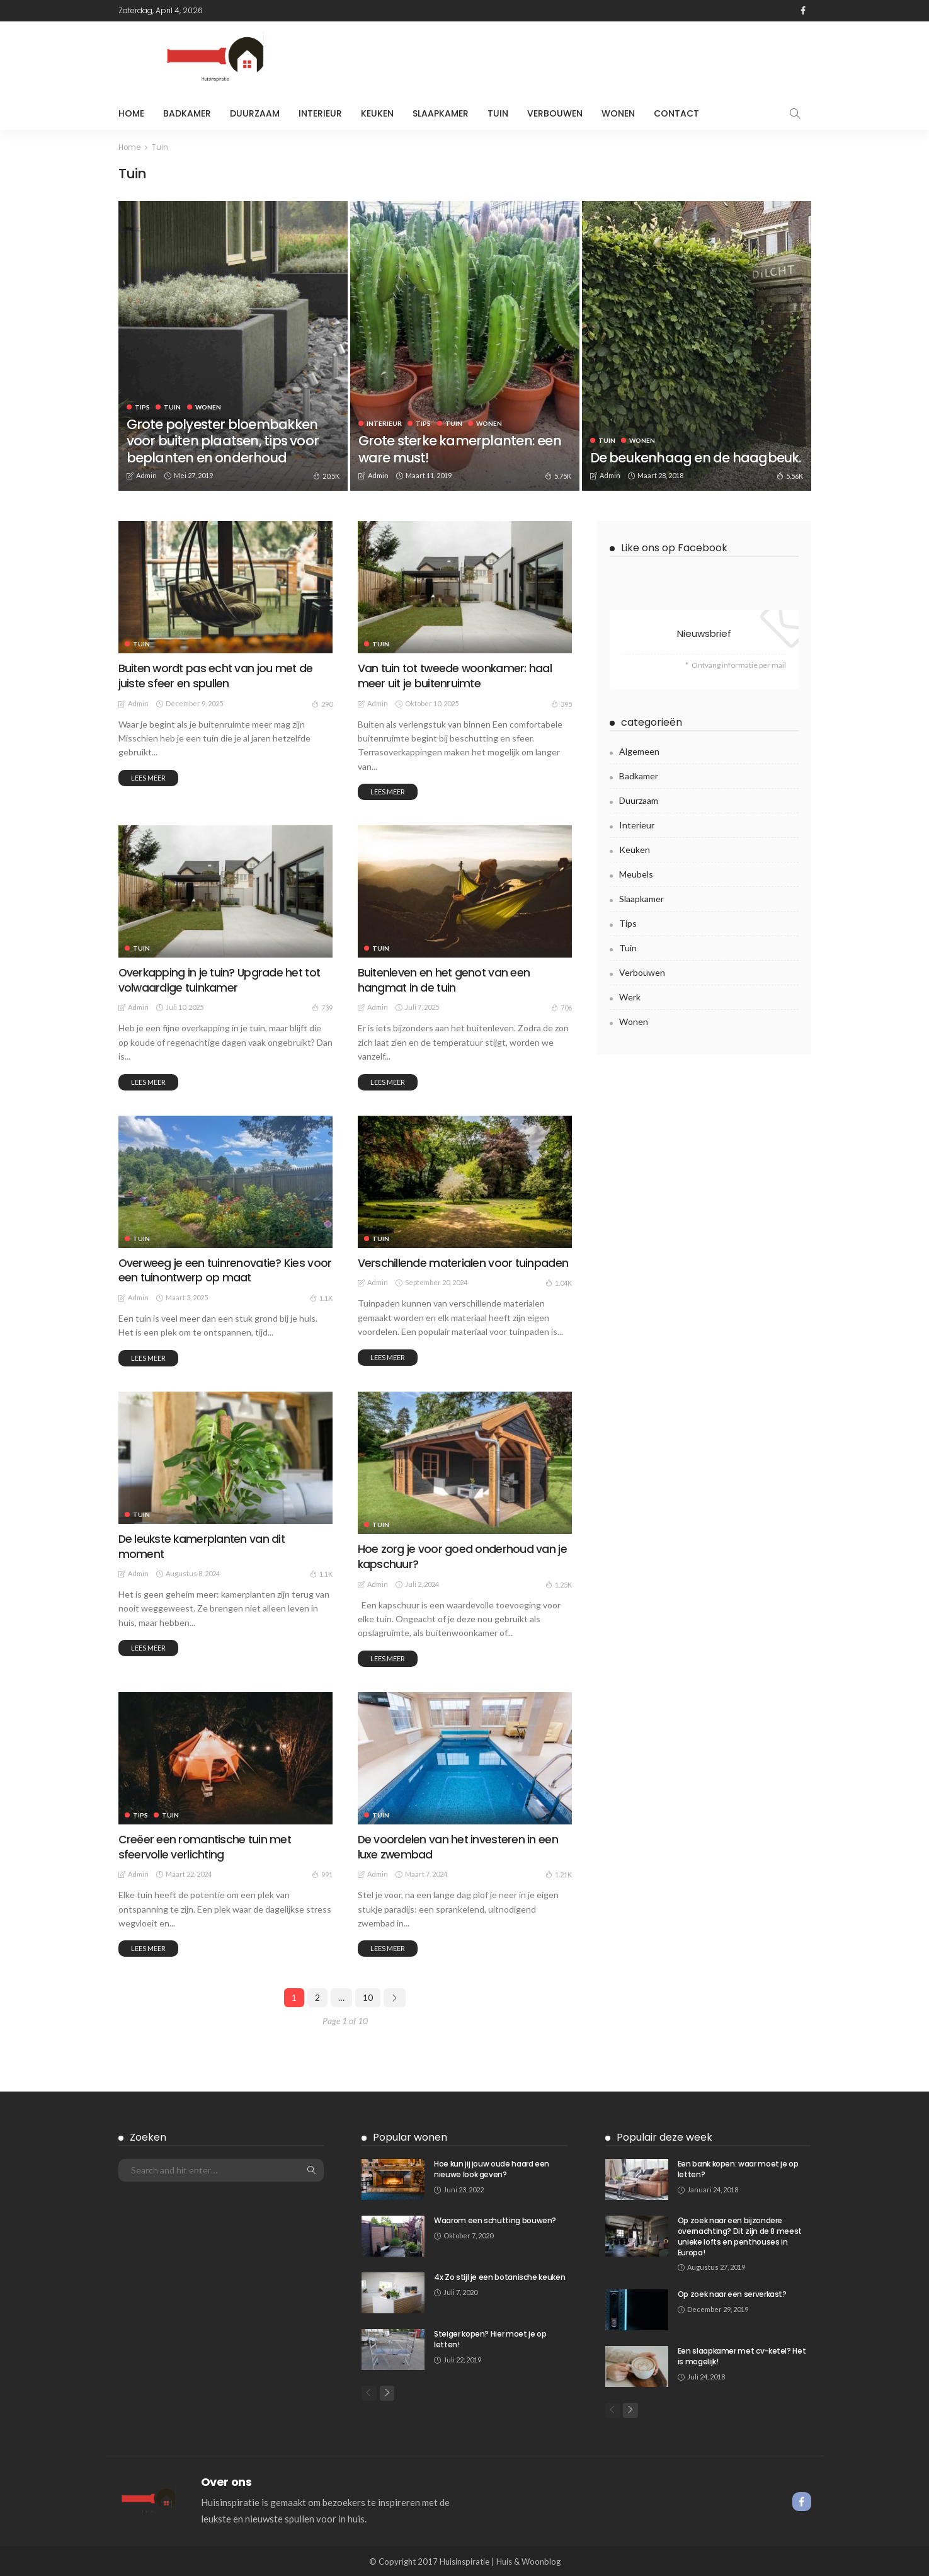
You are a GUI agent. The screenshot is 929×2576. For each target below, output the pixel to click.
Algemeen (639, 750)
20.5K (326, 475)
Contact (676, 113)
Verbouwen (555, 113)
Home (131, 113)
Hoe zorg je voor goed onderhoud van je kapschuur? (461, 1555)
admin (146, 475)
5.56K (790, 475)
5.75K (558, 475)
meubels (636, 873)
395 (561, 702)
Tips (142, 406)
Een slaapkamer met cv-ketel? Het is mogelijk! (742, 2355)
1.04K (558, 1282)
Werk (630, 996)
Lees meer (148, 777)
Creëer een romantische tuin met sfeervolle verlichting (205, 1844)
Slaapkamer (441, 113)
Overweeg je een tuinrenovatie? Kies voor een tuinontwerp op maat (225, 1269)
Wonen (618, 113)
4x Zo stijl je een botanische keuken (499, 2275)
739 (322, 1006)
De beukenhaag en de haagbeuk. (662, 449)
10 (368, 1995)
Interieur (320, 113)
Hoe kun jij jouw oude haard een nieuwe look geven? (491, 2167)
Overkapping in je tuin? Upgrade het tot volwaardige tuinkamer (220, 979)
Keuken (377, 113)
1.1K (321, 1296)
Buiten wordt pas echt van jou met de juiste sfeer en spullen (216, 675)
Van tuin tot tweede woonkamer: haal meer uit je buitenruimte (456, 675)
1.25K (558, 1582)
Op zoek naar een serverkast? (732, 2292)
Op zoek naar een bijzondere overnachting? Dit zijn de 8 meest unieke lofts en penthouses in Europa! (740, 2234)
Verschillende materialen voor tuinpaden (462, 1261)
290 (322, 702)
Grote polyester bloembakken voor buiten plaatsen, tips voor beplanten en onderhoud (226, 440)
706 (561, 1006)
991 (322, 1872)
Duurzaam (255, 113)
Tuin (497, 113)
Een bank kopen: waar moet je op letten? (738, 2167)
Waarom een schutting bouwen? (495, 2218)
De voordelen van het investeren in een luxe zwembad (458, 1844)
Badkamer (187, 113)
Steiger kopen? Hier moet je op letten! (490, 2337)
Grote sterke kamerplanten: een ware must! (462, 449)
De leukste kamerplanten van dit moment (202, 1545)
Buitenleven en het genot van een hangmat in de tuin (444, 979)
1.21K (558, 1872)
